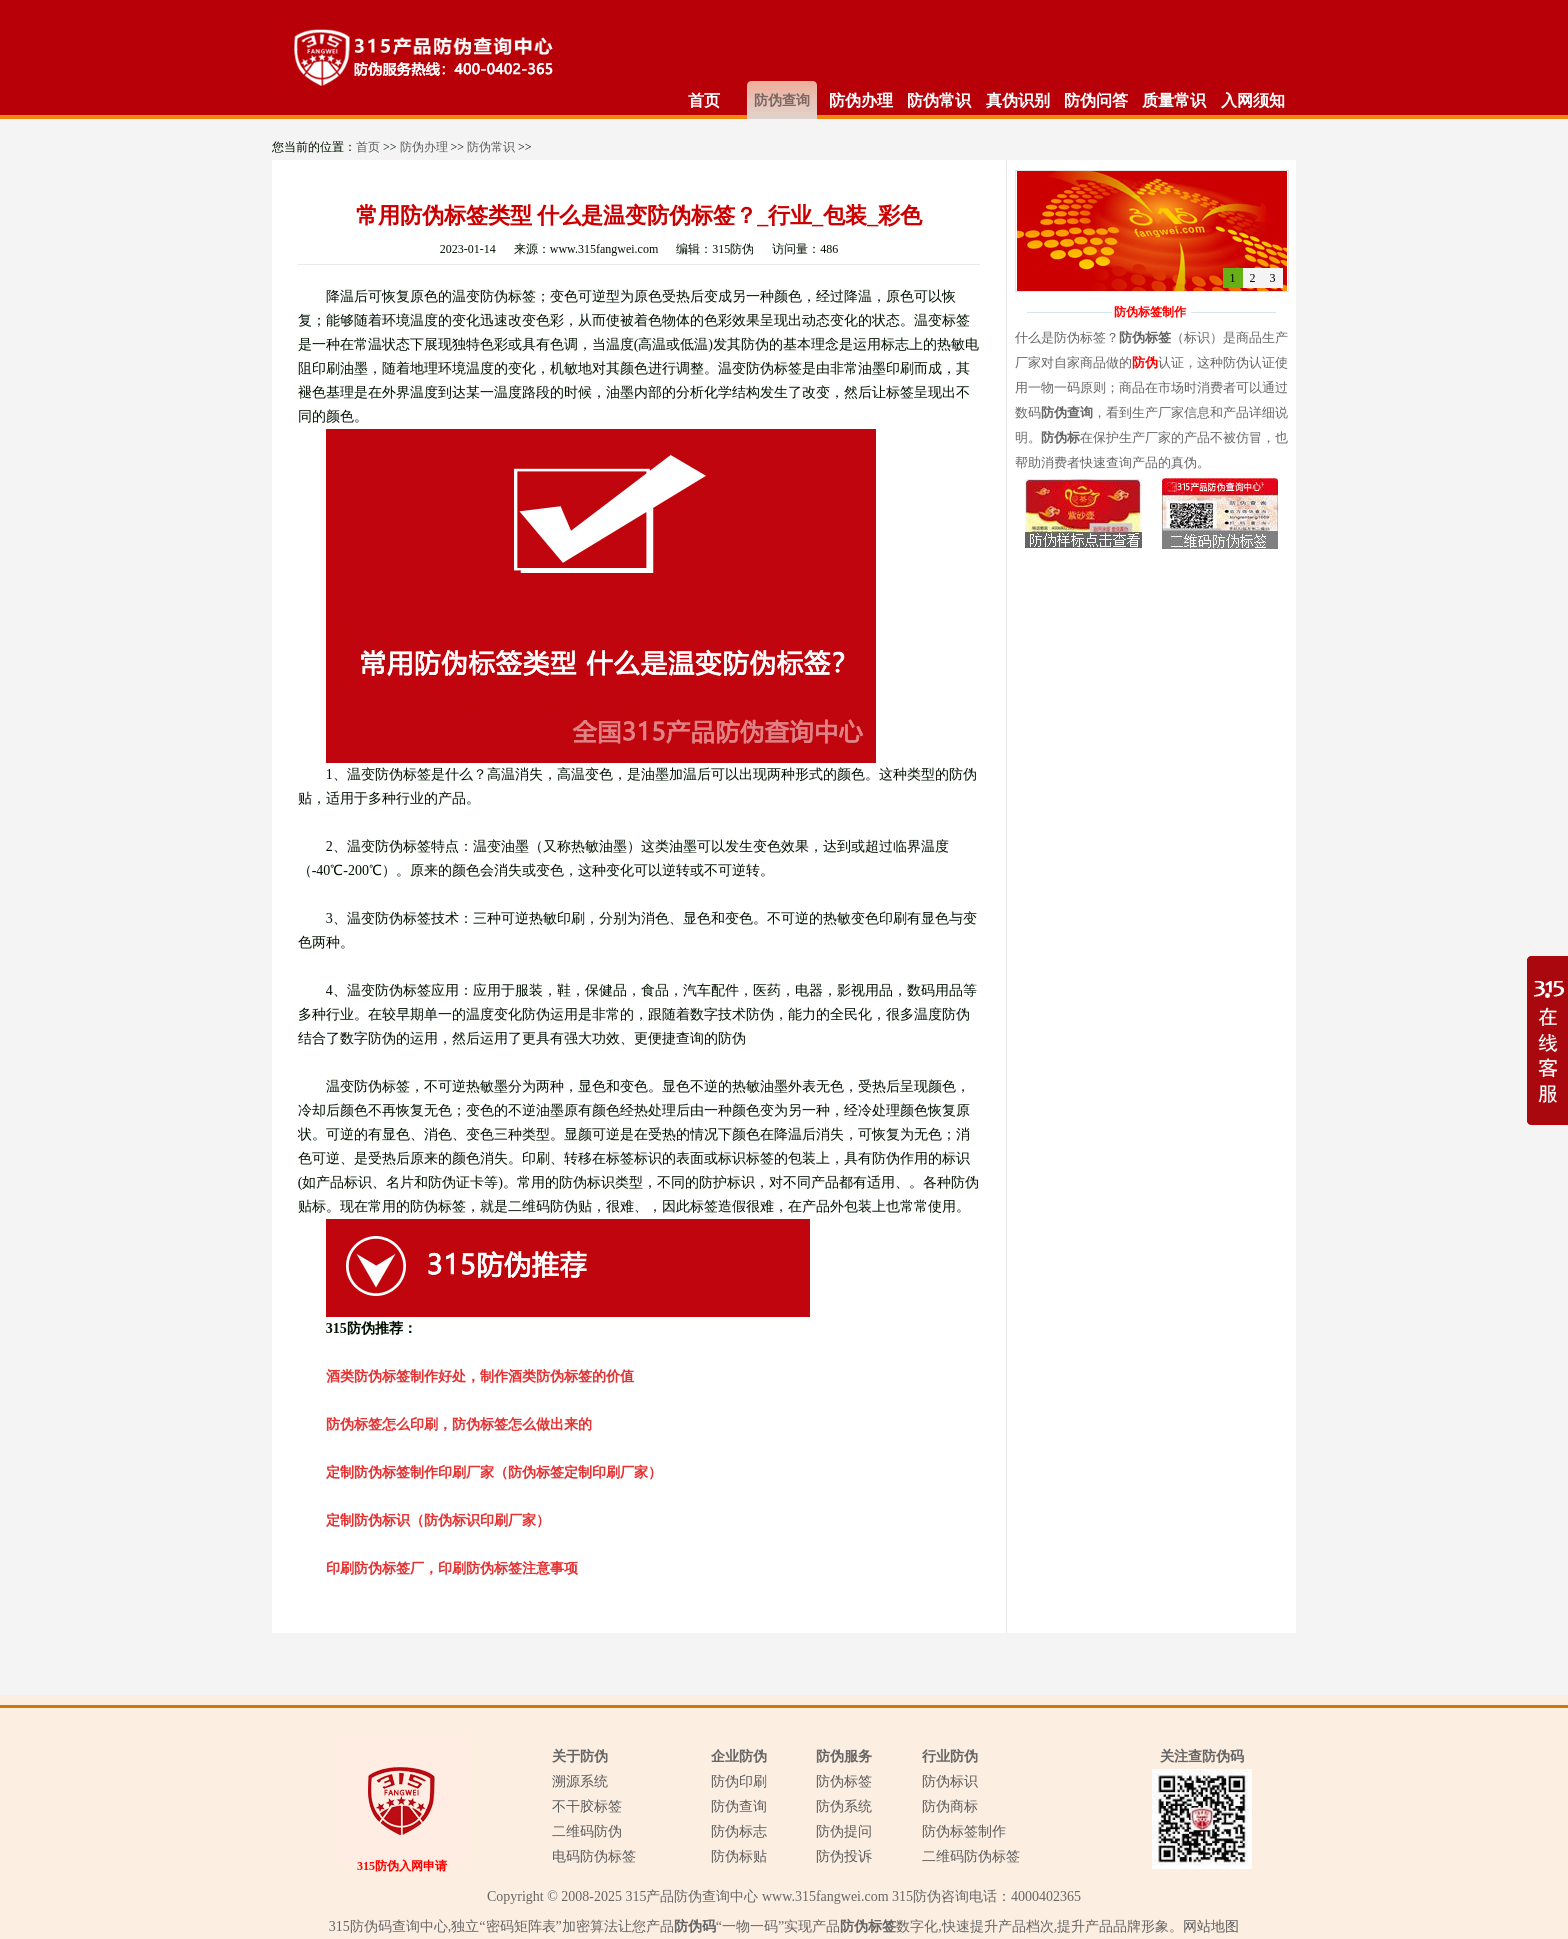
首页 (704, 100)
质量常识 (1174, 100)
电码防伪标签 (594, 1856)
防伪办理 (861, 100)
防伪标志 (739, 1831)
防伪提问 (844, 1831)
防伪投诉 (844, 1856)
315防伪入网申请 (402, 1866)
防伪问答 (1096, 100)
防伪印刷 (739, 1781)
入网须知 (1253, 100)
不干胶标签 (587, 1806)
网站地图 (1211, 1926)
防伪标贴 (739, 1856)
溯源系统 (580, 1781)
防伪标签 (844, 1781)
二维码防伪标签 (971, 1856)
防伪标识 (950, 1781)
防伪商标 (950, 1806)
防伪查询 (782, 100)
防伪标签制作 (964, 1831)
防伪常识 (939, 100)
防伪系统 (844, 1806)
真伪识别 (1018, 100)
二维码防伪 (587, 1831)
